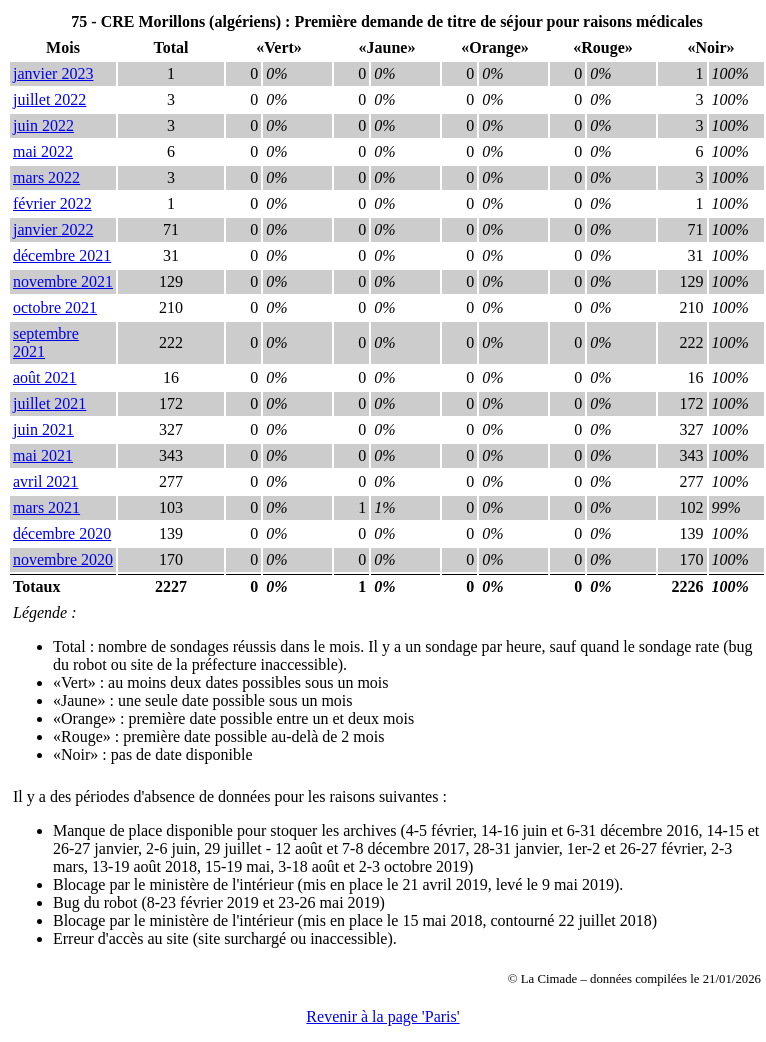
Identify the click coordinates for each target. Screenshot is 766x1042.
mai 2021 (43, 455)
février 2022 (52, 203)
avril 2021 (45, 481)
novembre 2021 (63, 281)
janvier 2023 (53, 73)
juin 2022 (43, 125)
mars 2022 (46, 177)
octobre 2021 (55, 307)
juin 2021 (43, 429)
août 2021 (45, 377)
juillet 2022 (49, 99)
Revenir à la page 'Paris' (382, 1016)
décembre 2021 (62, 255)
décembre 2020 (62, 533)
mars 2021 (46, 507)
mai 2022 (43, 151)
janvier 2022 (53, 229)
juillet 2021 (49, 403)
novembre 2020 (63, 559)
